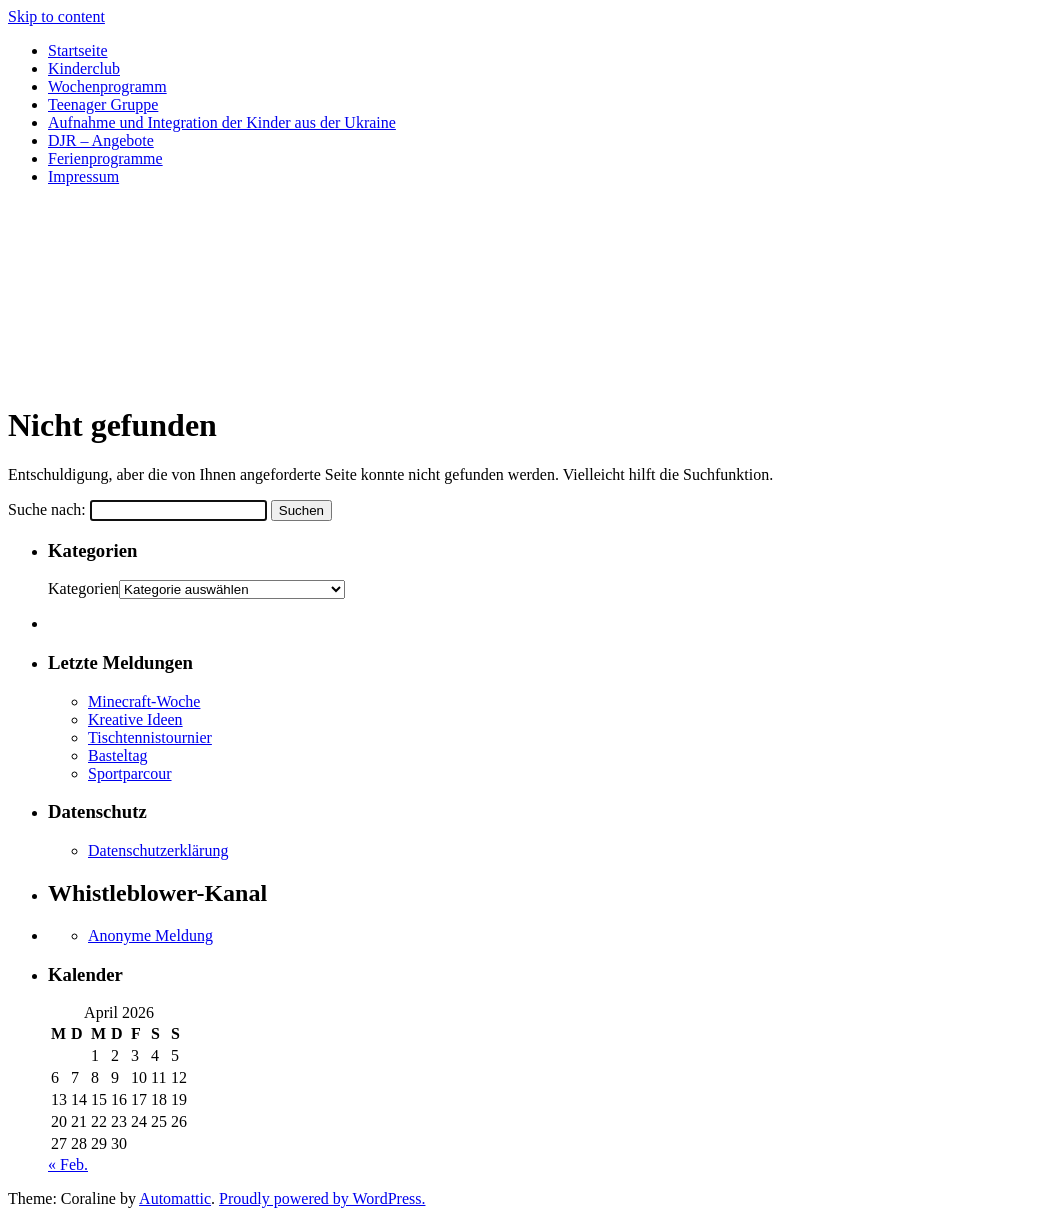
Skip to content (56, 16)
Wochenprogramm (107, 86)
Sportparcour (130, 773)
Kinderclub (84, 68)
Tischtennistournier (150, 737)
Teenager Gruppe (103, 104)
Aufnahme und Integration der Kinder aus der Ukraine (222, 122)
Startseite (78, 50)
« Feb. (68, 1164)
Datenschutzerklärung (158, 850)
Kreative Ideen (135, 719)
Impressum (83, 176)
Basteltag (118, 755)
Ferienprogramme (105, 158)
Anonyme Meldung (150, 935)
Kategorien (83, 588)
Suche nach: (47, 509)
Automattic (175, 1198)
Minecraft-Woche (144, 701)
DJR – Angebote (101, 140)
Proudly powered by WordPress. (322, 1198)
